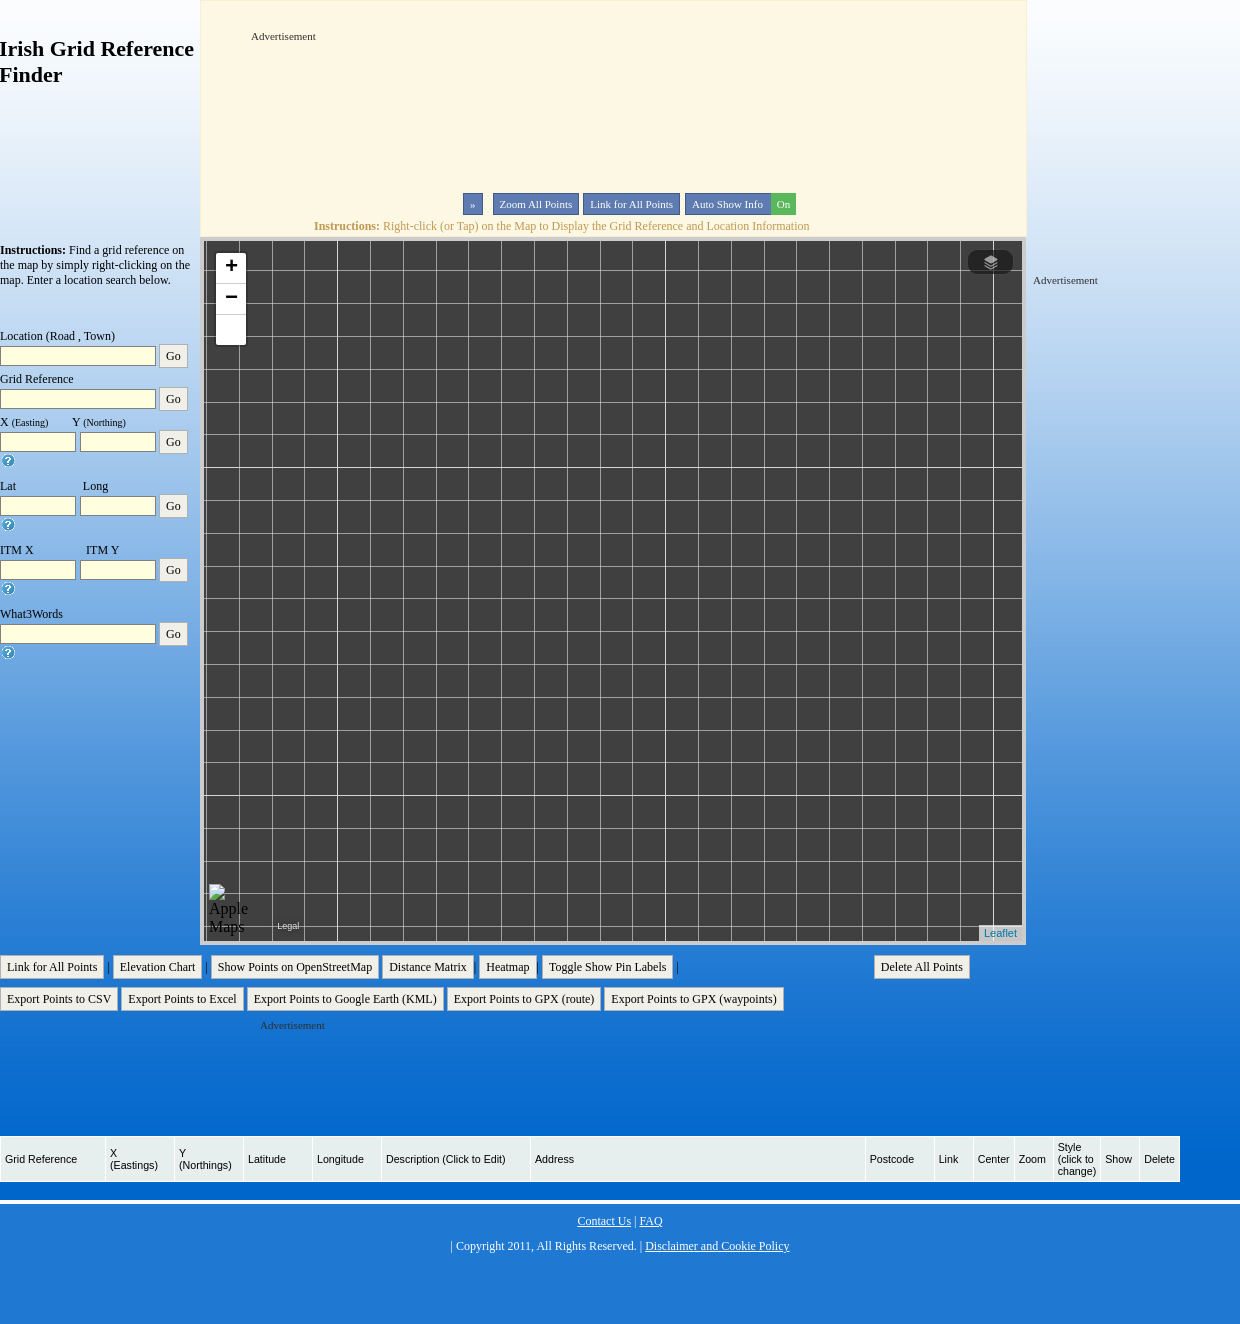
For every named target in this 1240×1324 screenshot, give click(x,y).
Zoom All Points (536, 204)
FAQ (650, 1221)
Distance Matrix (428, 967)
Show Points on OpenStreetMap (295, 967)
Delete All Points (922, 967)
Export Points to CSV (59, 999)
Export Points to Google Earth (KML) (345, 999)
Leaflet (1000, 933)
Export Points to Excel (182, 999)
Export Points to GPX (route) (524, 999)
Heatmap (507, 967)
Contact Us (604, 1221)
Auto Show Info (742, 204)
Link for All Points (631, 204)
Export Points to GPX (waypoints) (693, 999)
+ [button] (231, 268)
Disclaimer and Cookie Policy (717, 1246)
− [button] (231, 299)
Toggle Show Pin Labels (608, 967)
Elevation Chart (158, 967)
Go (173, 356)
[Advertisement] (313, 104)
